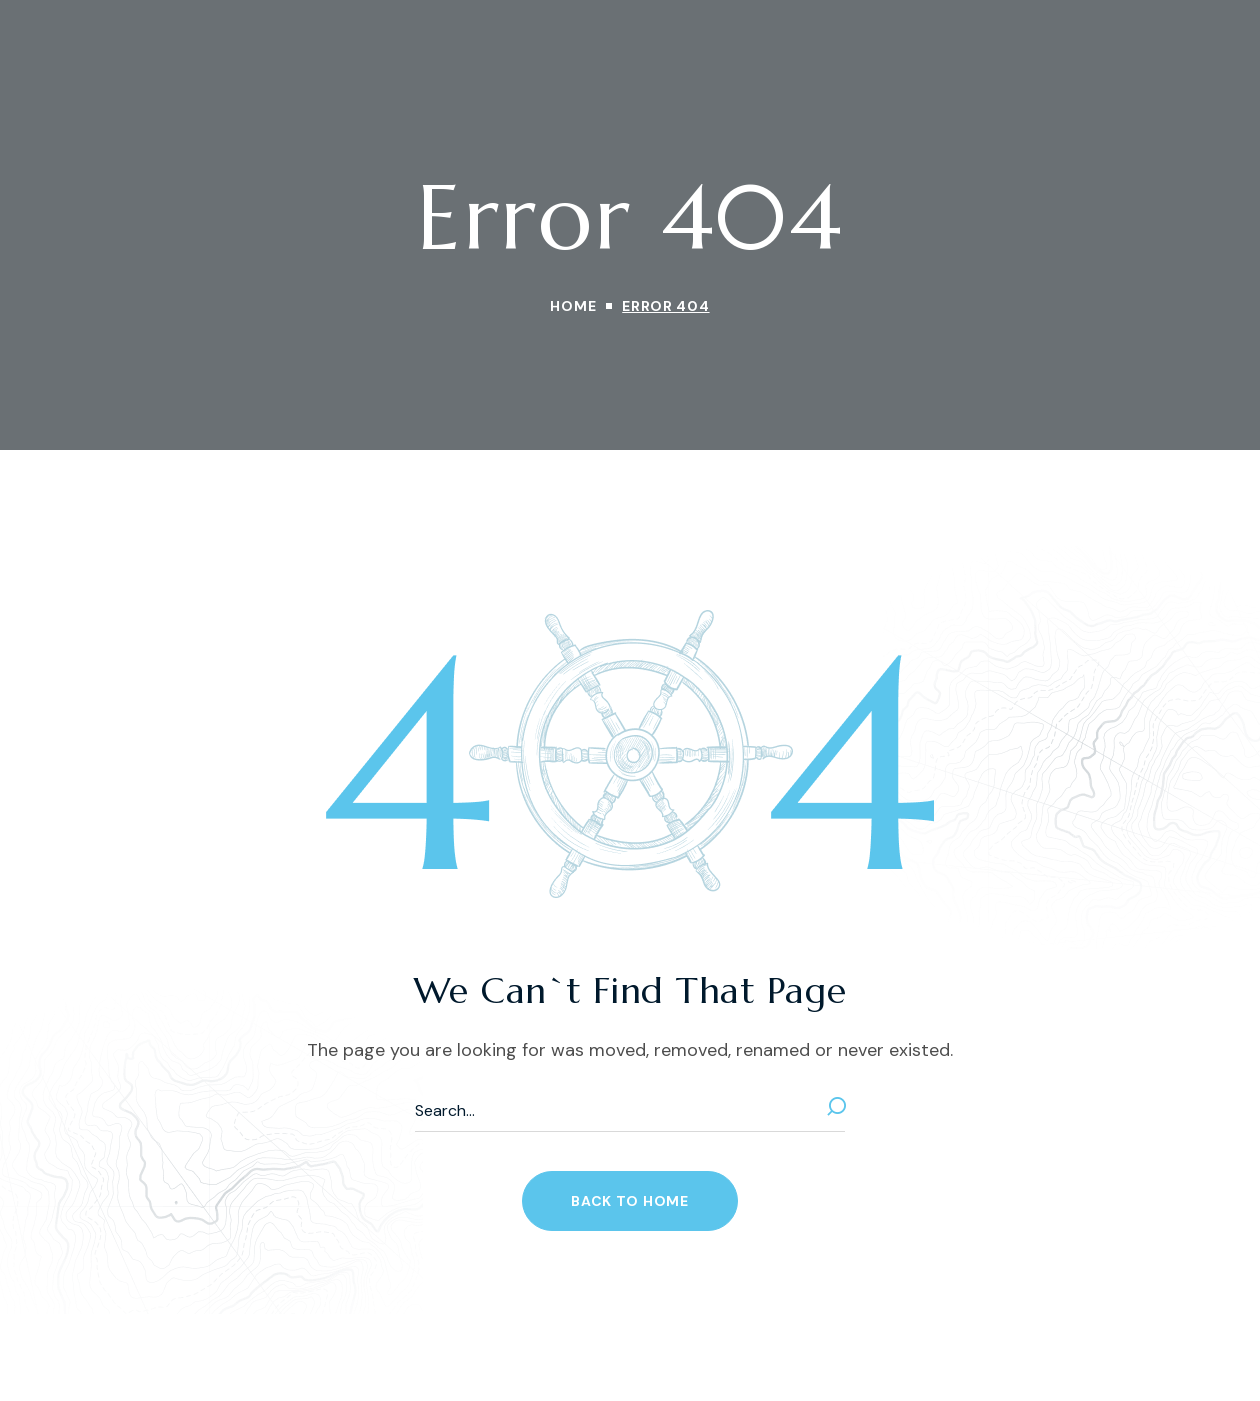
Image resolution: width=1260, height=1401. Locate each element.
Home (573, 306)
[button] (629, 1201)
